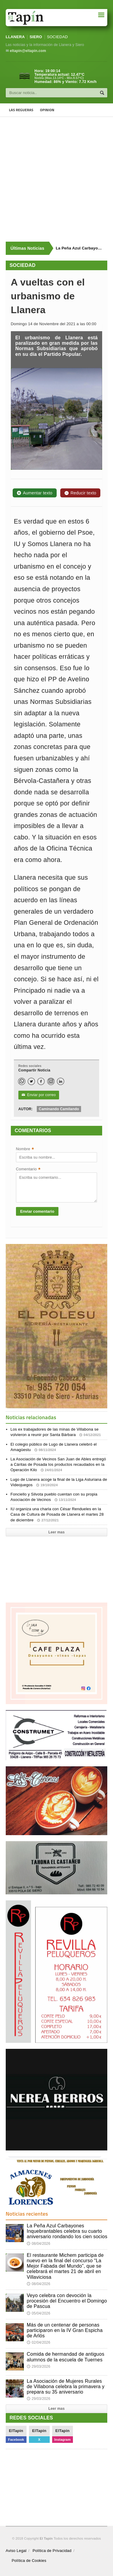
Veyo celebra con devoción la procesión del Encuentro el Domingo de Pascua (67, 2301)
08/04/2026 (38, 2243)
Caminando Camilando (59, 1109)
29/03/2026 (38, 2366)
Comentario (28, 1169)
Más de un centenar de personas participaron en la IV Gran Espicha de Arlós (65, 2330)
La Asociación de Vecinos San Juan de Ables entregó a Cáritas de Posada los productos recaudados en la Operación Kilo (58, 1464)
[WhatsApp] (21, 1081)
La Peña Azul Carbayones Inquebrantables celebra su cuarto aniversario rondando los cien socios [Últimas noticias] (79, 248)
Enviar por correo (39, 1095)
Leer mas (56, 1532)
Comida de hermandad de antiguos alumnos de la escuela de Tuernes (65, 2356)
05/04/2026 (38, 2313)
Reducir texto (80, 493)
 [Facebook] (41, 1081)
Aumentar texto (34, 493)
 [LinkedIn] (60, 1081)
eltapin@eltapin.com (28, 51)
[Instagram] (51, 1081)
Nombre (25, 1149)
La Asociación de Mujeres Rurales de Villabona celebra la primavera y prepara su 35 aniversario (66, 2386)
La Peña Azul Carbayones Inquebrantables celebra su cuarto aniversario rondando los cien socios (67, 2231)
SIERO (36, 37)
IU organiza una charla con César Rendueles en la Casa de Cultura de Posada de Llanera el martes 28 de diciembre (57, 1514)
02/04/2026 (38, 2342)
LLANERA (15, 37)
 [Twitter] (31, 1081)
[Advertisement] (56, 179)
